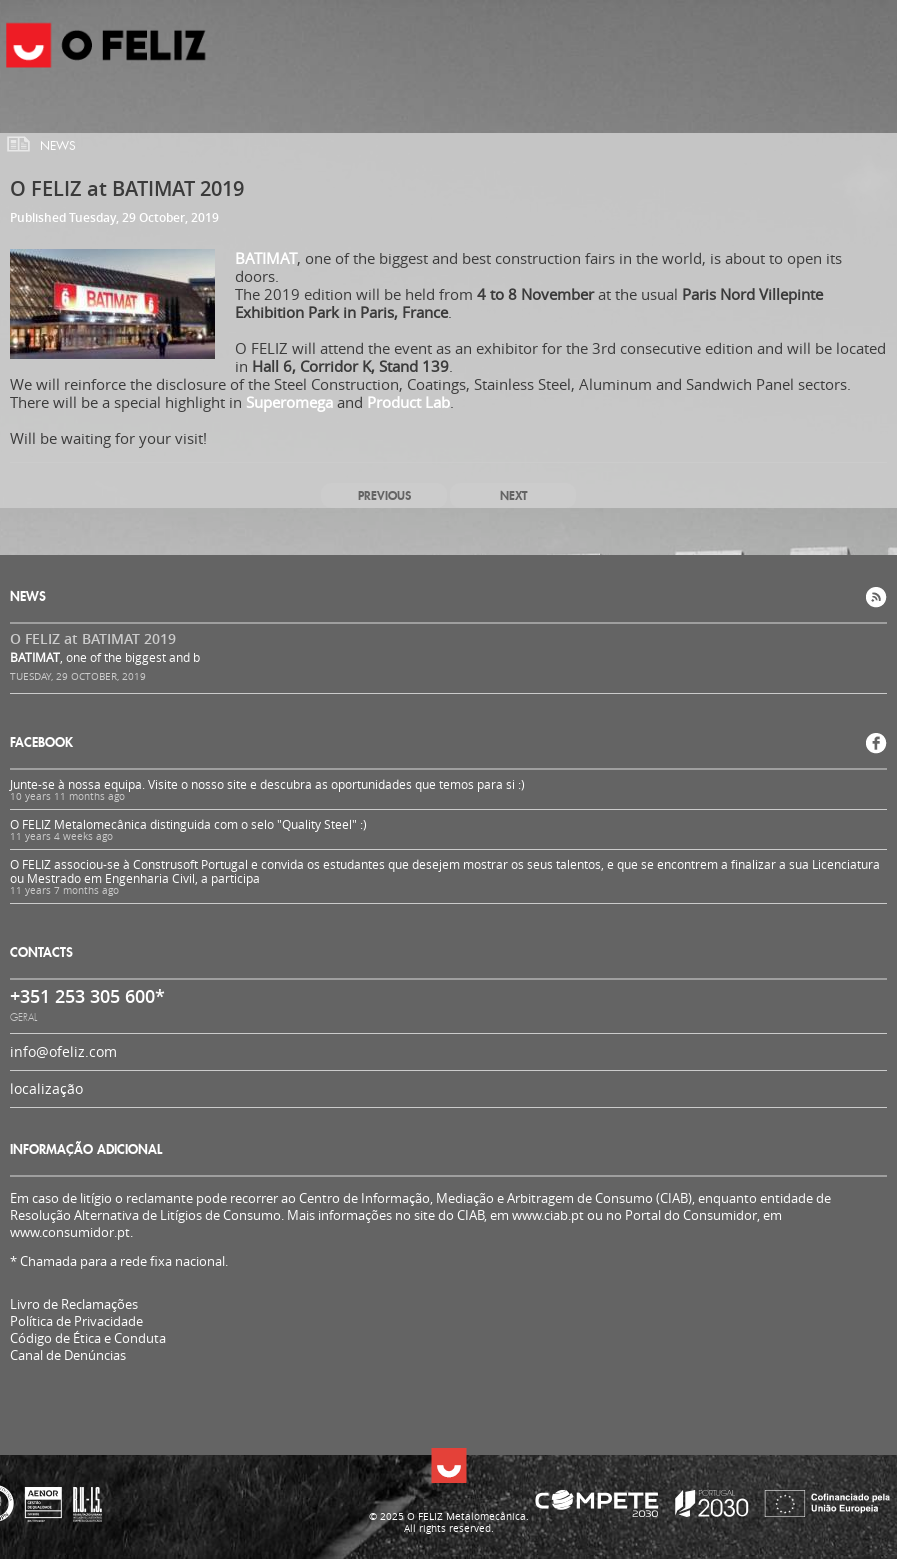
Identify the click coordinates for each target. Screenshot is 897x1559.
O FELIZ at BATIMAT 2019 (93, 638)
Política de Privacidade (76, 1321)
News (58, 146)
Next (513, 495)
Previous (384, 495)
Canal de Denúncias (68, 1355)
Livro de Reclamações (74, 1304)
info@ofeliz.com (63, 1051)
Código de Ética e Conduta (88, 1338)
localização (46, 1088)
